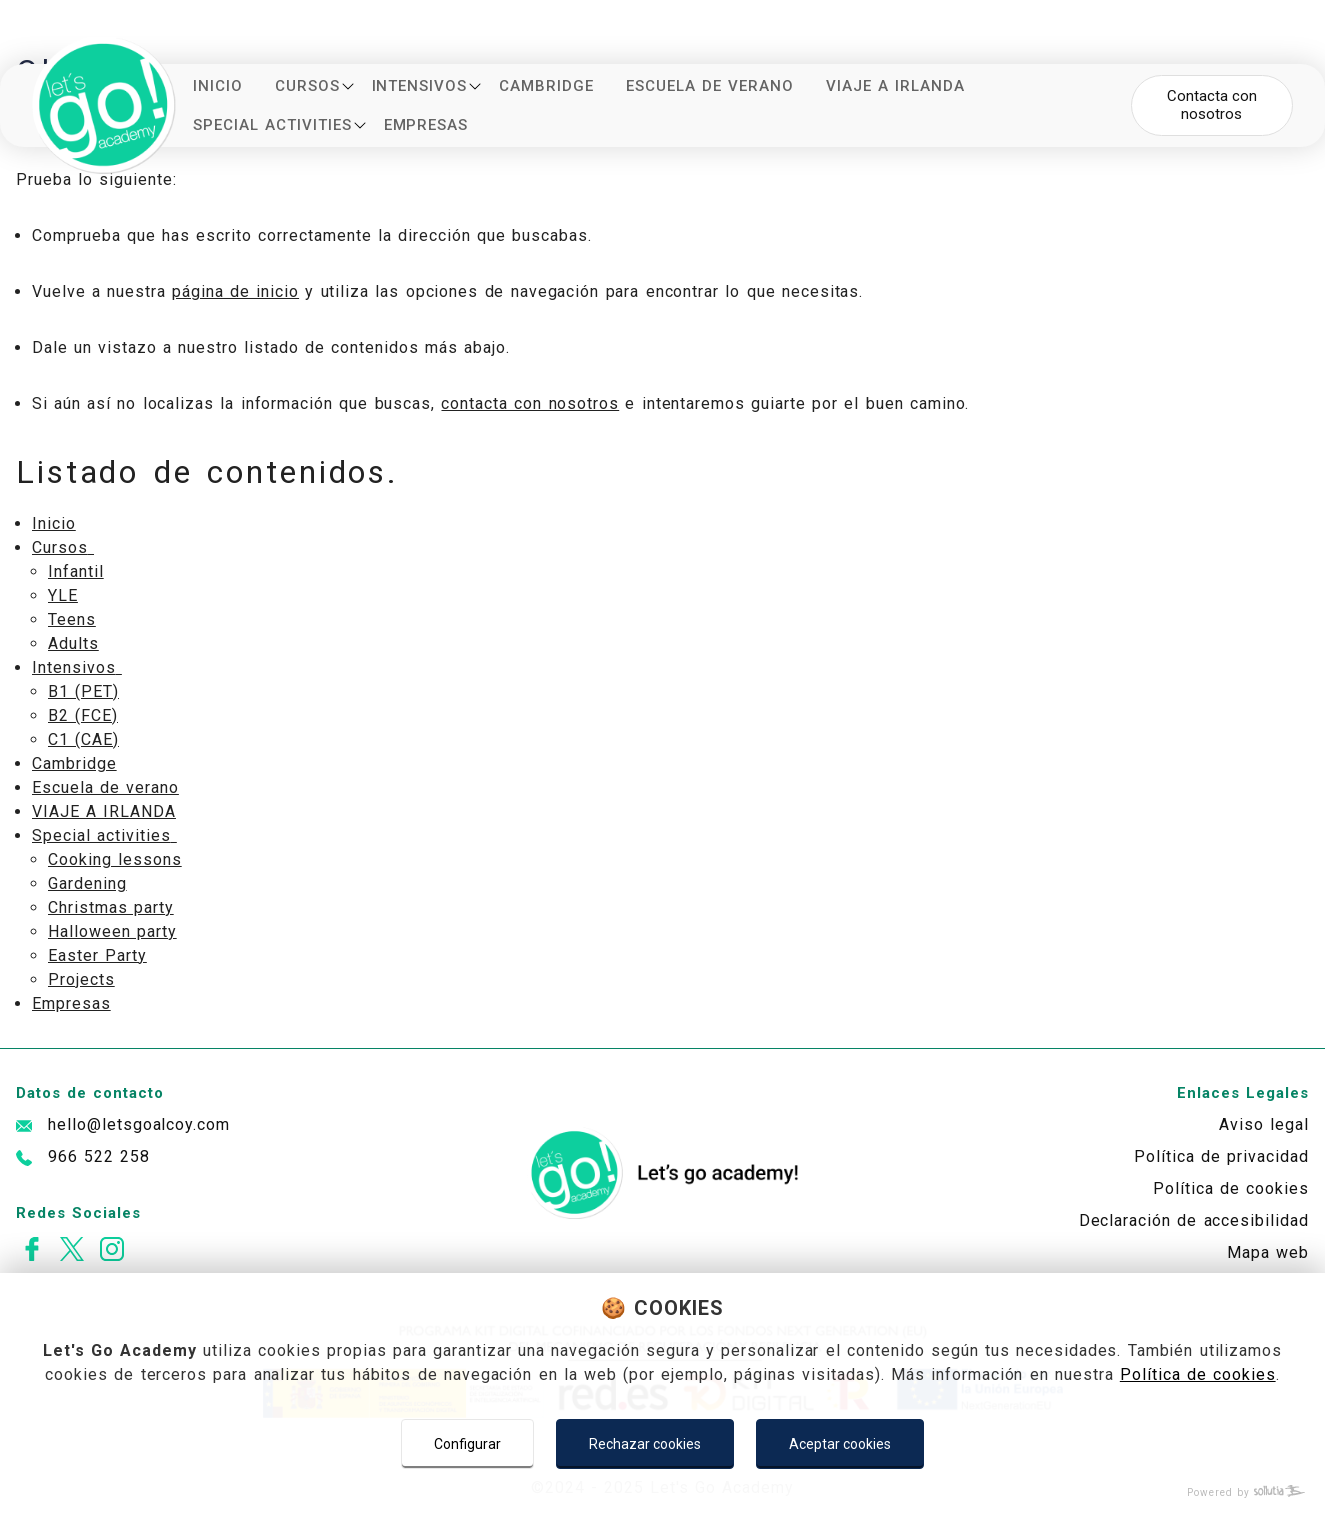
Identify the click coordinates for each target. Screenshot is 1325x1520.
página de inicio (235, 291)
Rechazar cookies (645, 1444)
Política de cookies (1198, 1374)
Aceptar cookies (840, 1444)
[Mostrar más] (348, 86)
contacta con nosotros (530, 403)
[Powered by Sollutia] (662, 1492)
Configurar (467, 1444)
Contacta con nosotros (1212, 104)
